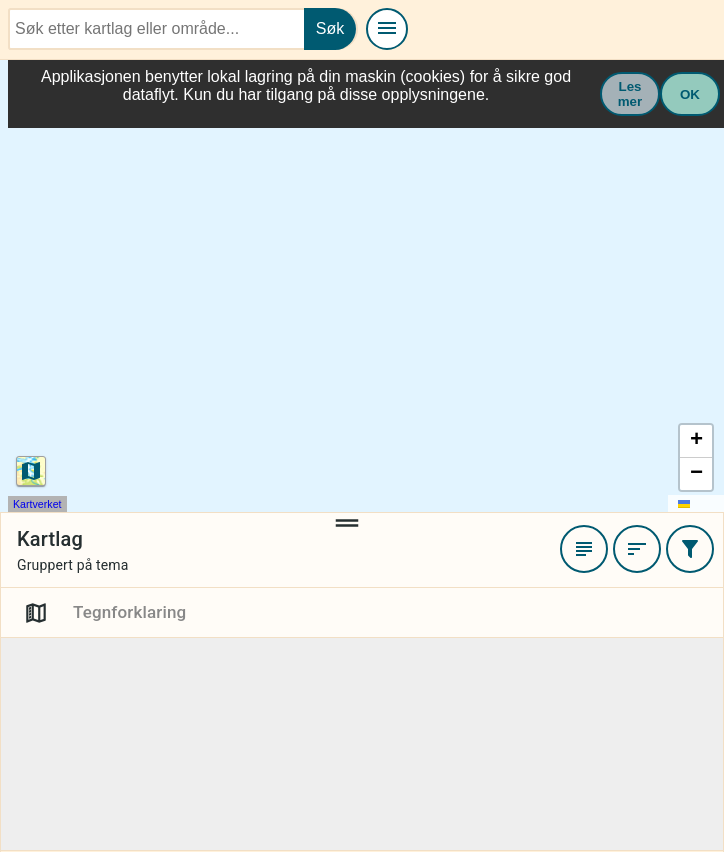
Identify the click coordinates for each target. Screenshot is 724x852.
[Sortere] (637, 550)
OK (690, 94)
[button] (696, 442)
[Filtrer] (690, 550)
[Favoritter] (584, 550)
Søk (330, 28)
